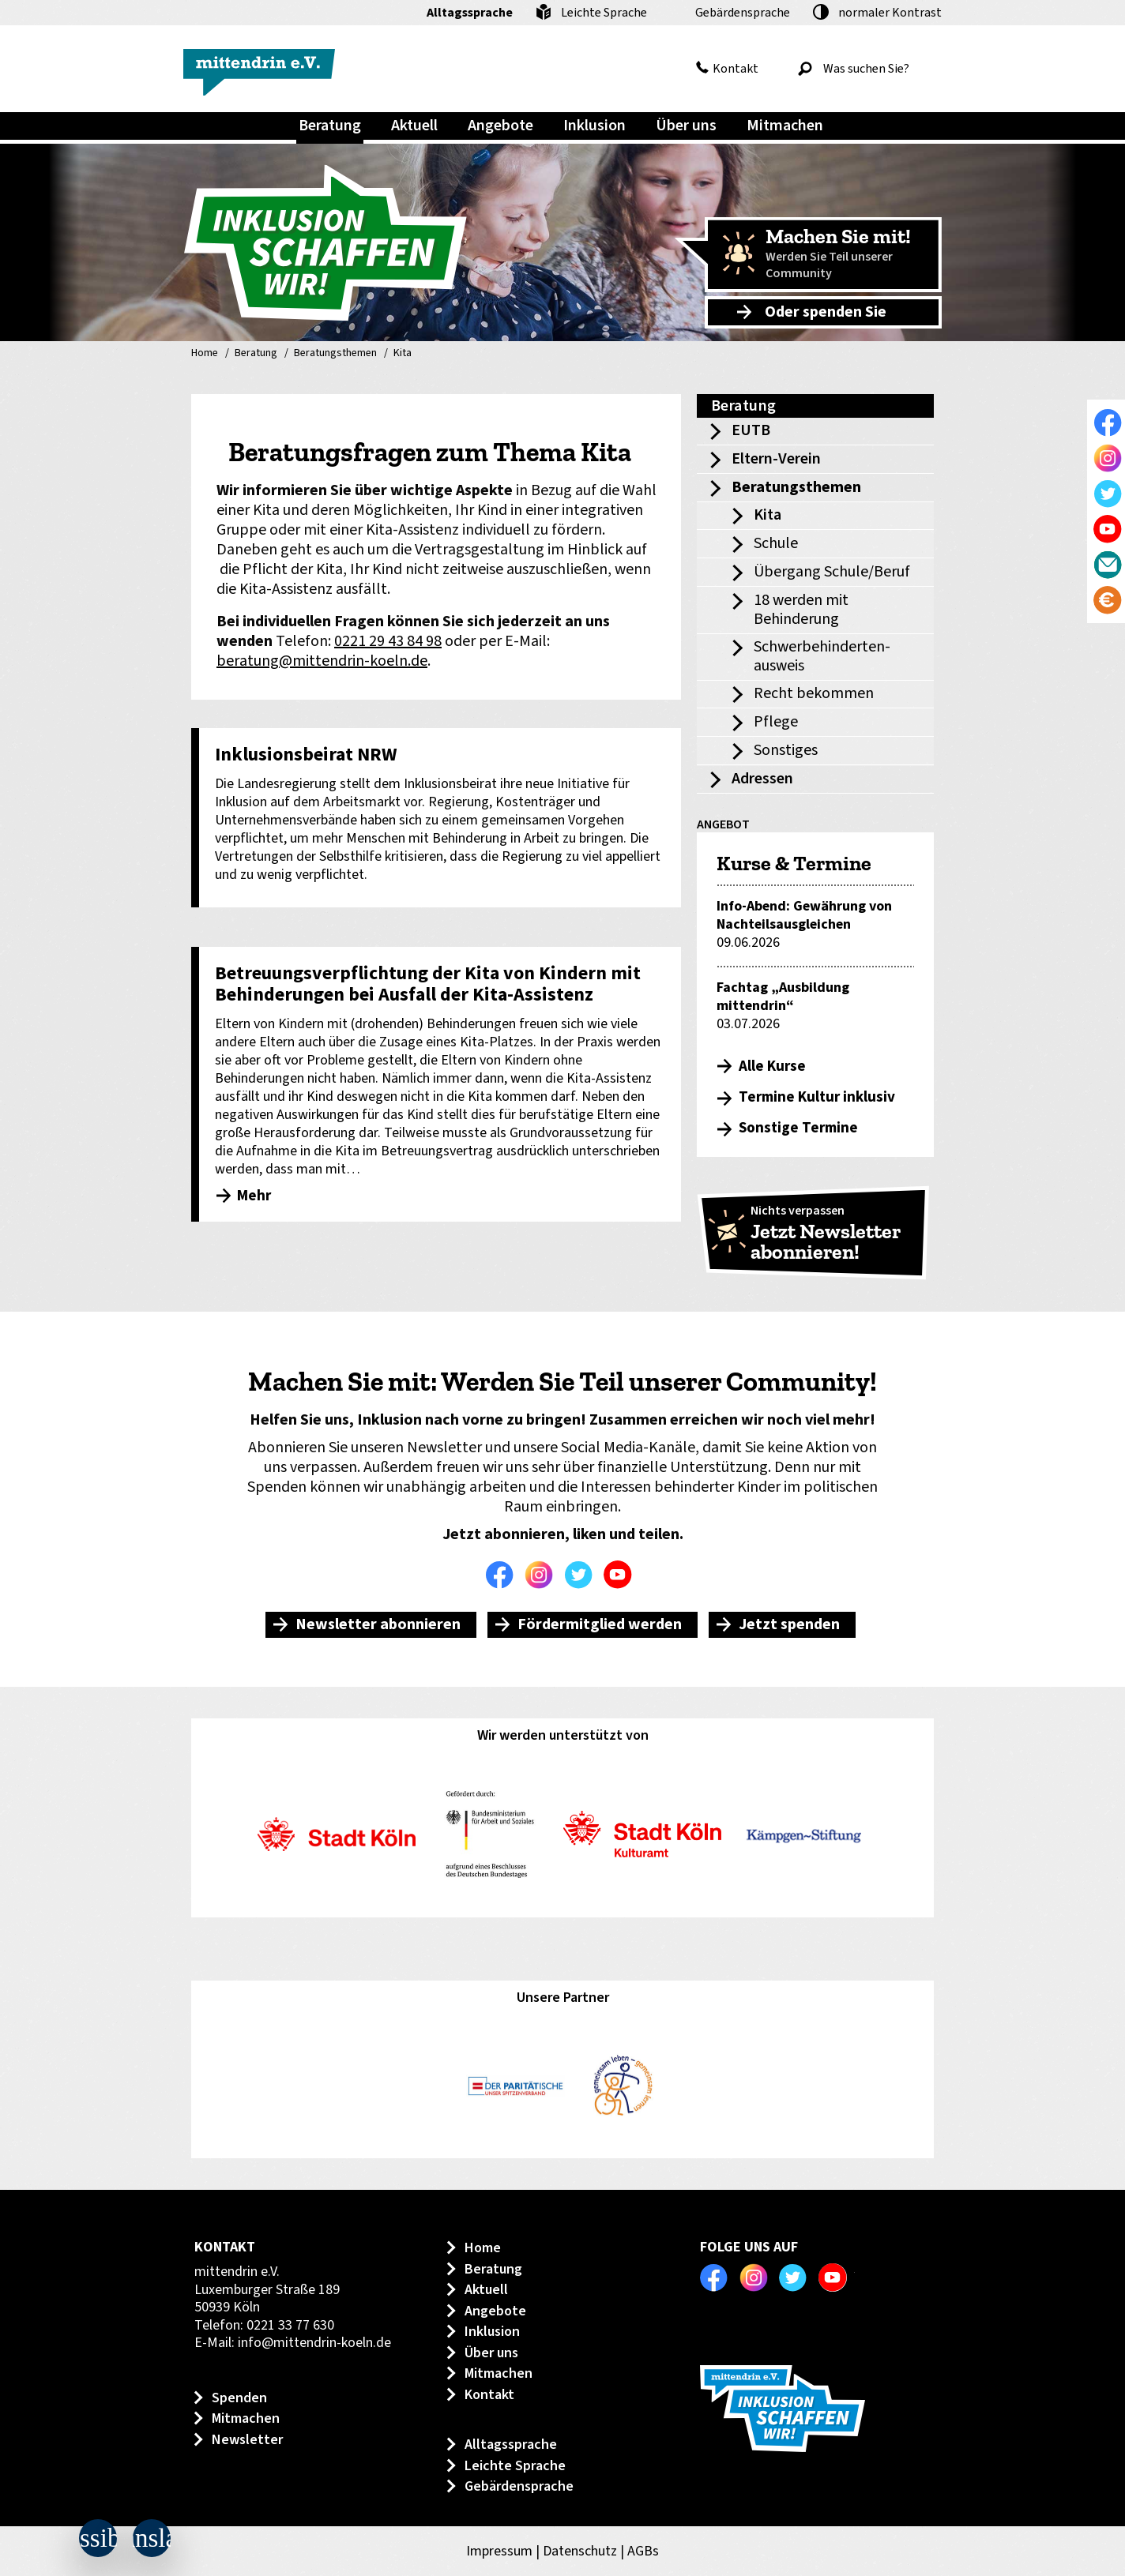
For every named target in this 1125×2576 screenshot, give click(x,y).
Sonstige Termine (798, 1128)
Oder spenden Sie (825, 312)
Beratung (256, 354)
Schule (776, 543)
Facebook (503, 1574)
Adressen (762, 779)
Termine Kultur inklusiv (817, 1097)
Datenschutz (580, 2551)
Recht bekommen (814, 693)
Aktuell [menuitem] (414, 126)
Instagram (543, 1574)
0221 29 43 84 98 (388, 641)
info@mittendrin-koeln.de (314, 2343)
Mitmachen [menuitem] (785, 126)
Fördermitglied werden (599, 1624)
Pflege (776, 722)
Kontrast (890, 12)
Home (204, 354)
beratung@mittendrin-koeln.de (321, 661)
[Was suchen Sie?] (866, 68)
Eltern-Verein (776, 459)
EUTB (751, 430)
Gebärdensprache (742, 12)
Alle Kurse (772, 1066)
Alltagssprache (470, 12)
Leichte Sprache (604, 12)
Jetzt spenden (789, 1624)
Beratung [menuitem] (330, 126)
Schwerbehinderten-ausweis (822, 656)
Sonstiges (786, 750)
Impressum (499, 2551)
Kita (402, 354)
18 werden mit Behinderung (801, 609)
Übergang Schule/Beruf (832, 572)
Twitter (582, 1574)
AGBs (643, 2551)
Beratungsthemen (335, 354)
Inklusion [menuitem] (594, 126)
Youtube (622, 1574)
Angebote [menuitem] (500, 126)
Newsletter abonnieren (378, 1624)
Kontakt (735, 68)
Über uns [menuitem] (686, 126)
